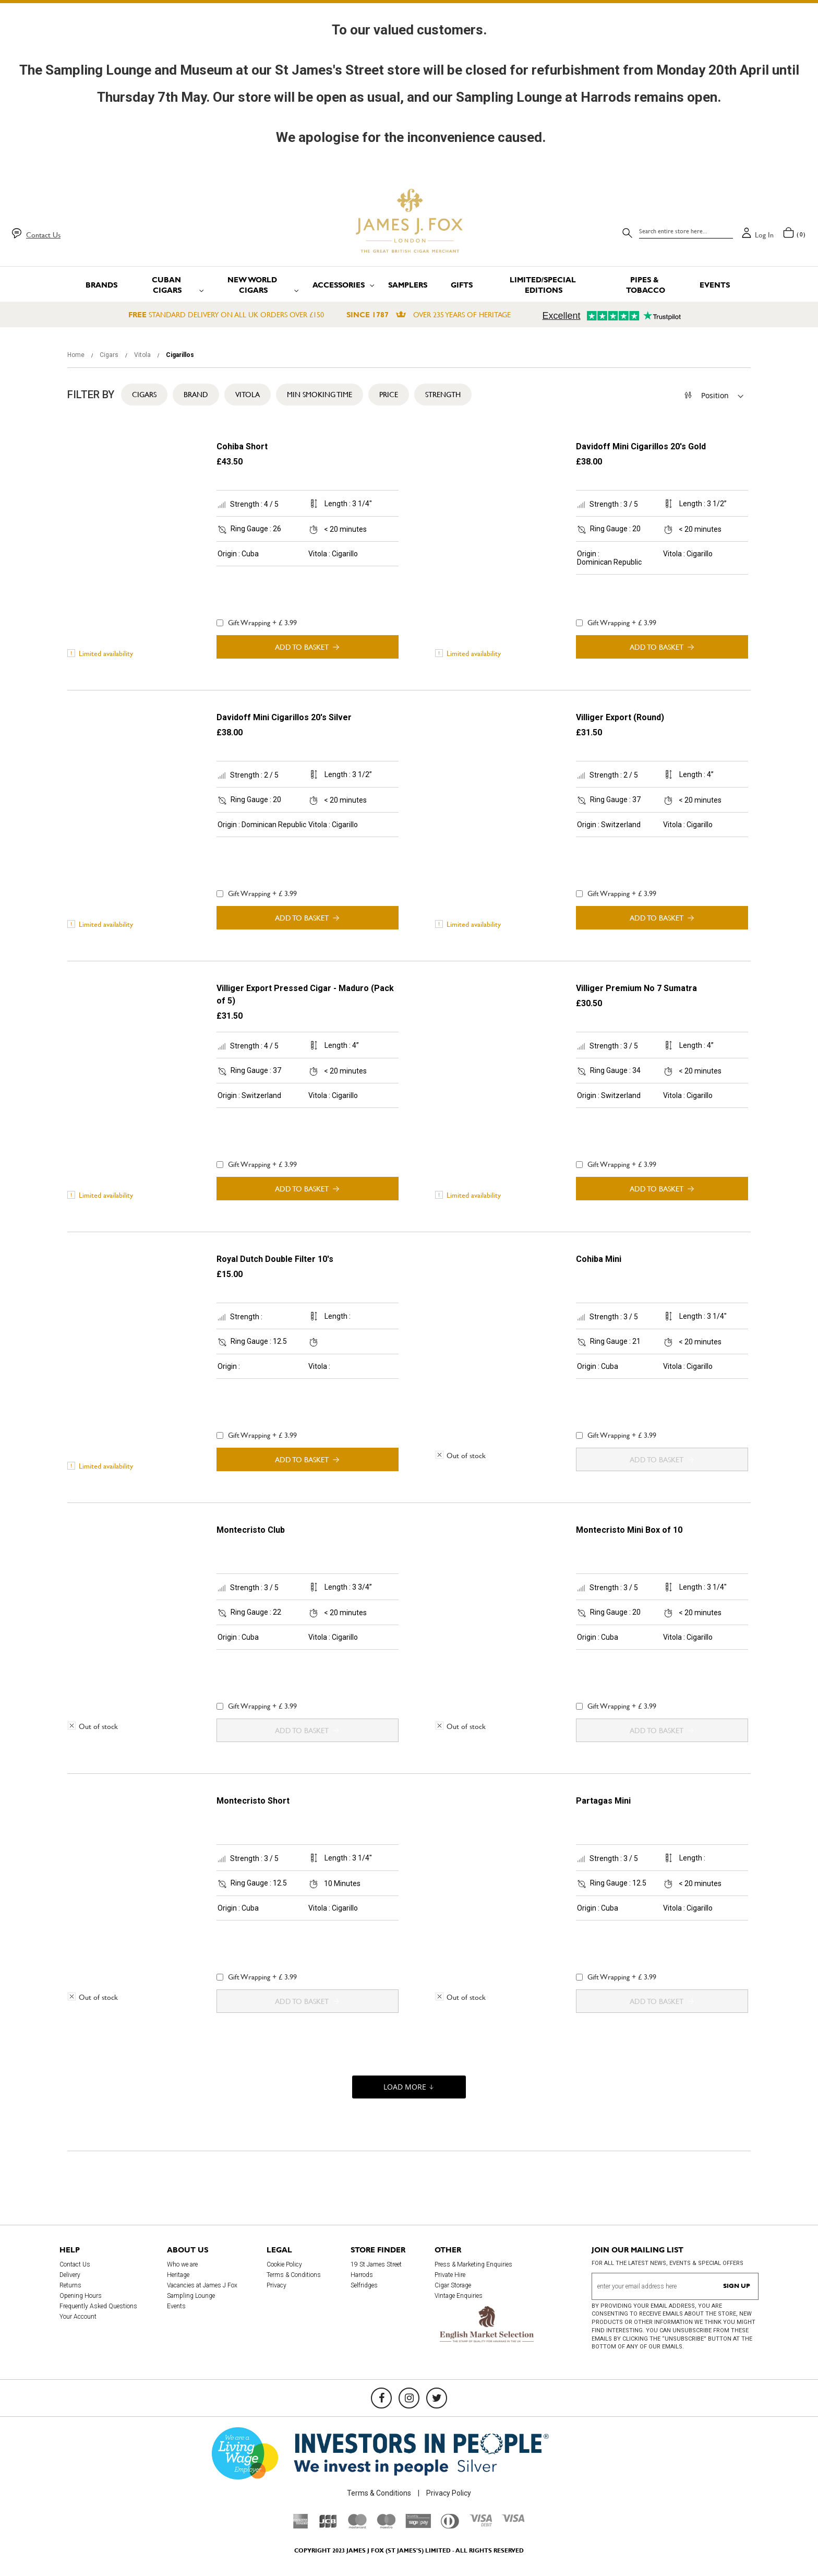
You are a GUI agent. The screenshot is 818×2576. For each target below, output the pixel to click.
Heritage (178, 2275)
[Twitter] (436, 2398)
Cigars (110, 355)
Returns (70, 2285)
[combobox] (686, 231)
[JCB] (328, 2526)
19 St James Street (376, 2264)
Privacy (276, 2285)
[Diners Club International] (450, 2526)
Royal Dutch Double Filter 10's (274, 1259)
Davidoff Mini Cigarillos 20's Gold (641, 446)
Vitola (143, 355)
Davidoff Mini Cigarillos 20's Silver (284, 717)
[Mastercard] (357, 2526)
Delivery (69, 2275)
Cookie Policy (284, 2264)
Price (388, 394)
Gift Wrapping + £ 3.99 (256, 622)
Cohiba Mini (598, 1259)
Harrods (362, 2275)
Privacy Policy (448, 2493)
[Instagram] (409, 2398)
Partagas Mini (603, 1801)
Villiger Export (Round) (620, 717)
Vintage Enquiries (459, 2295)
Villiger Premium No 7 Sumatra (636, 988)
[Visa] (513, 2519)
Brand (196, 394)
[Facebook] (381, 2398)
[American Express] (300, 2526)
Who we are (182, 2264)
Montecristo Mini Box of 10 (629, 1530)
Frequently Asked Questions (98, 2306)
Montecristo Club (250, 1530)
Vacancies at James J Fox (202, 2285)
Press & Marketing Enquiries (473, 2264)
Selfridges (364, 2285)
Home (76, 355)
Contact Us (43, 235)
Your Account (78, 2316)
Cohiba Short (242, 446)
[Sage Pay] (418, 2525)
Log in (764, 235)
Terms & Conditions (294, 2275)
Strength (443, 394)
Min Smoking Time (319, 394)
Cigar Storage (453, 2285)
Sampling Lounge (191, 2295)
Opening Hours (80, 2295)
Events (176, 2306)
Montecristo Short (253, 1801)
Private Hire (450, 2275)
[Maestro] (386, 2526)
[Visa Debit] (480, 2524)
